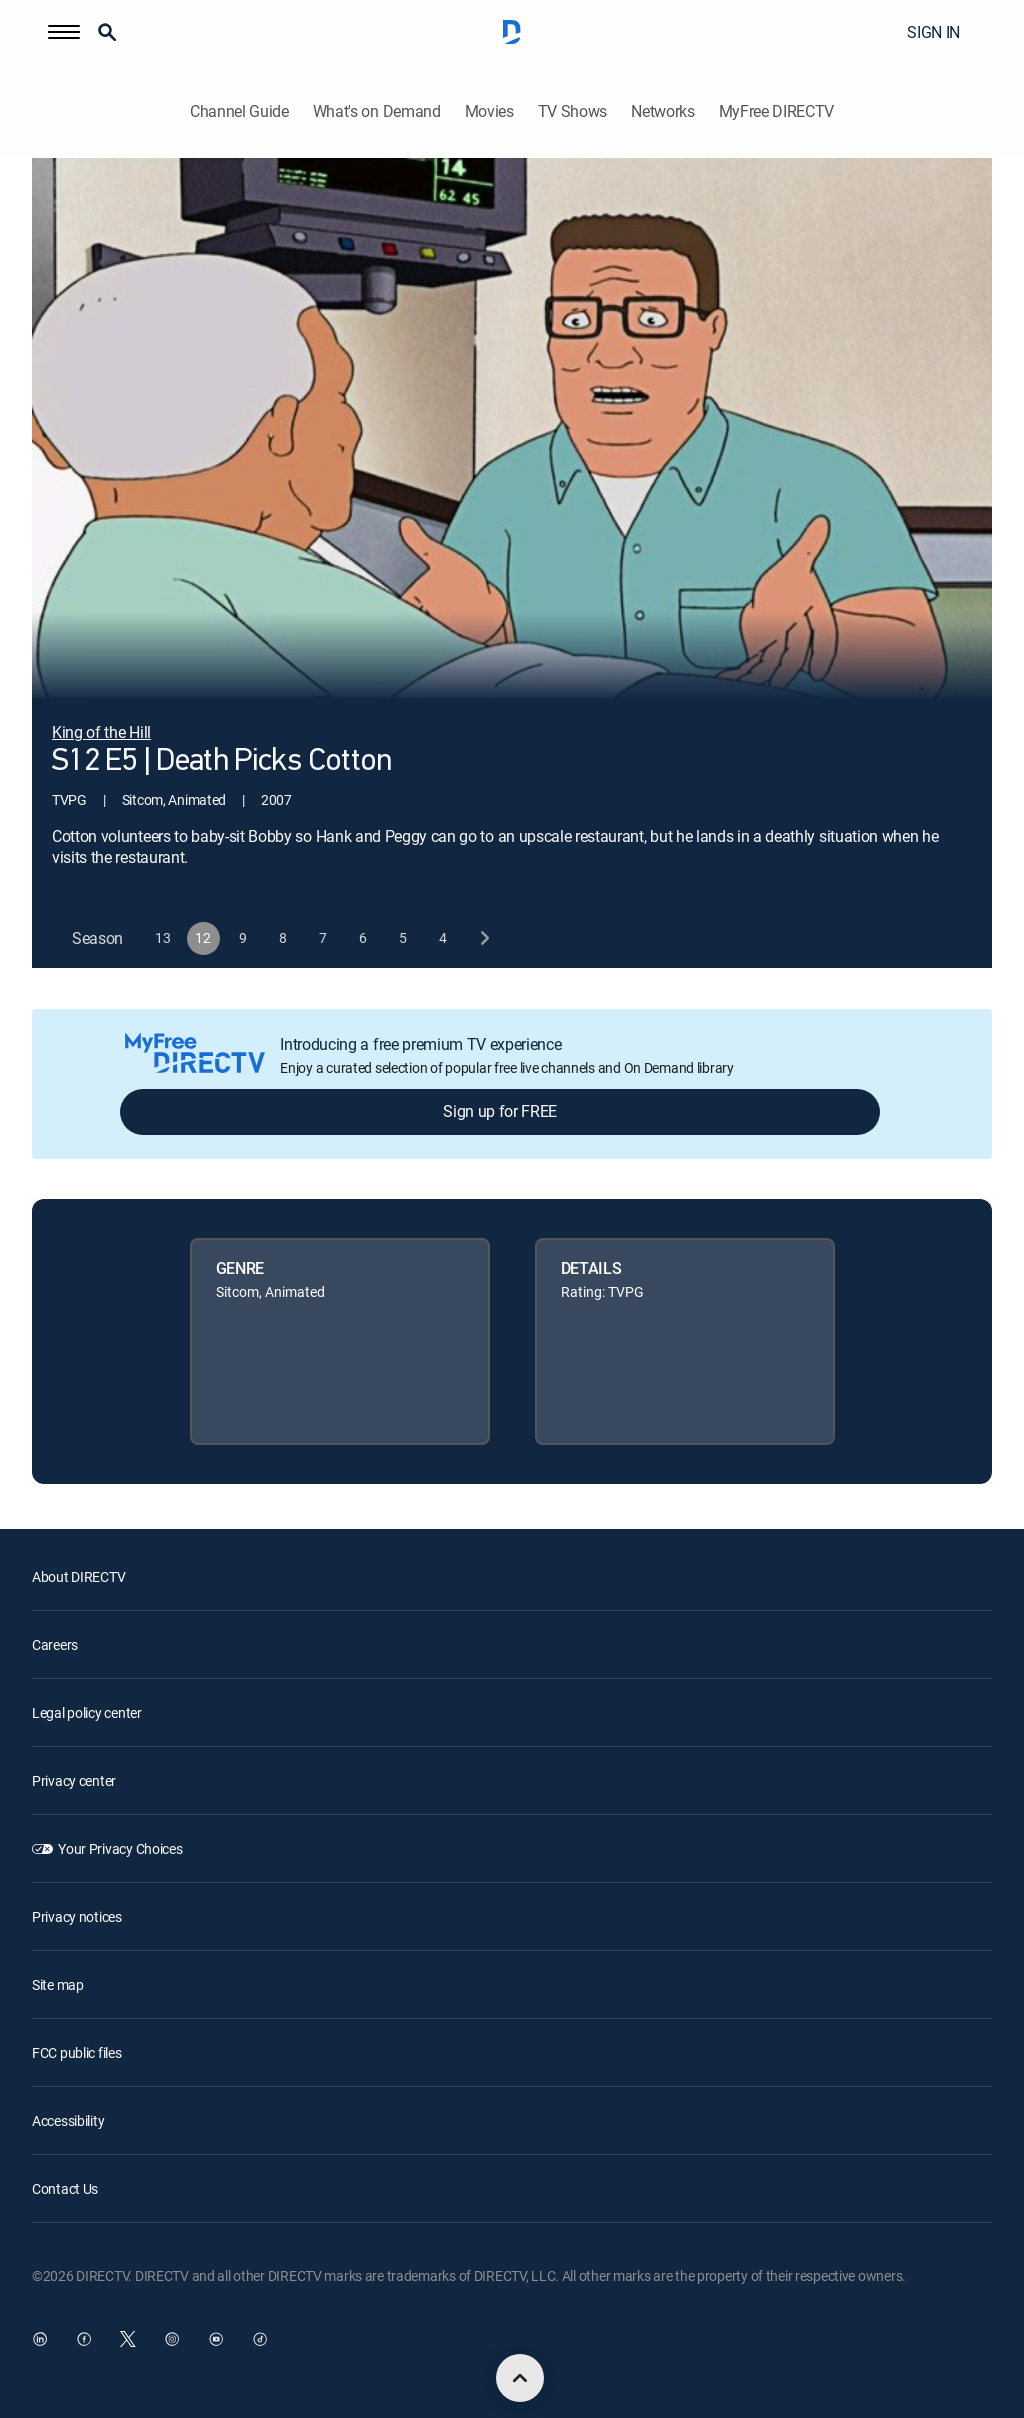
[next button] (483, 938)
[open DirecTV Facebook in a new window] (84, 2339)
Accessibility (68, 2120)
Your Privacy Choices (120, 1848)
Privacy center (74, 1780)
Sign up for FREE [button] (500, 1111)
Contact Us (65, 2188)
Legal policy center (87, 1712)
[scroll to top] (520, 2378)
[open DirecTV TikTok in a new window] (260, 2339)
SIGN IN (933, 32)
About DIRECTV (78, 1576)
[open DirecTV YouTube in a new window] (216, 2339)
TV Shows (572, 111)
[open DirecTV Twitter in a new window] (128, 2339)
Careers (55, 1644)
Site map (58, 1984)
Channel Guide (239, 111)
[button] (64, 32)
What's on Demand (377, 111)
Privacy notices (77, 1916)
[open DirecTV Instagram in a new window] (172, 2339)
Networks (662, 111)
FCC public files (77, 2052)
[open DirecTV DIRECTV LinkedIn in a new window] (40, 2339)
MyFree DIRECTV (777, 111)
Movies (489, 111)
